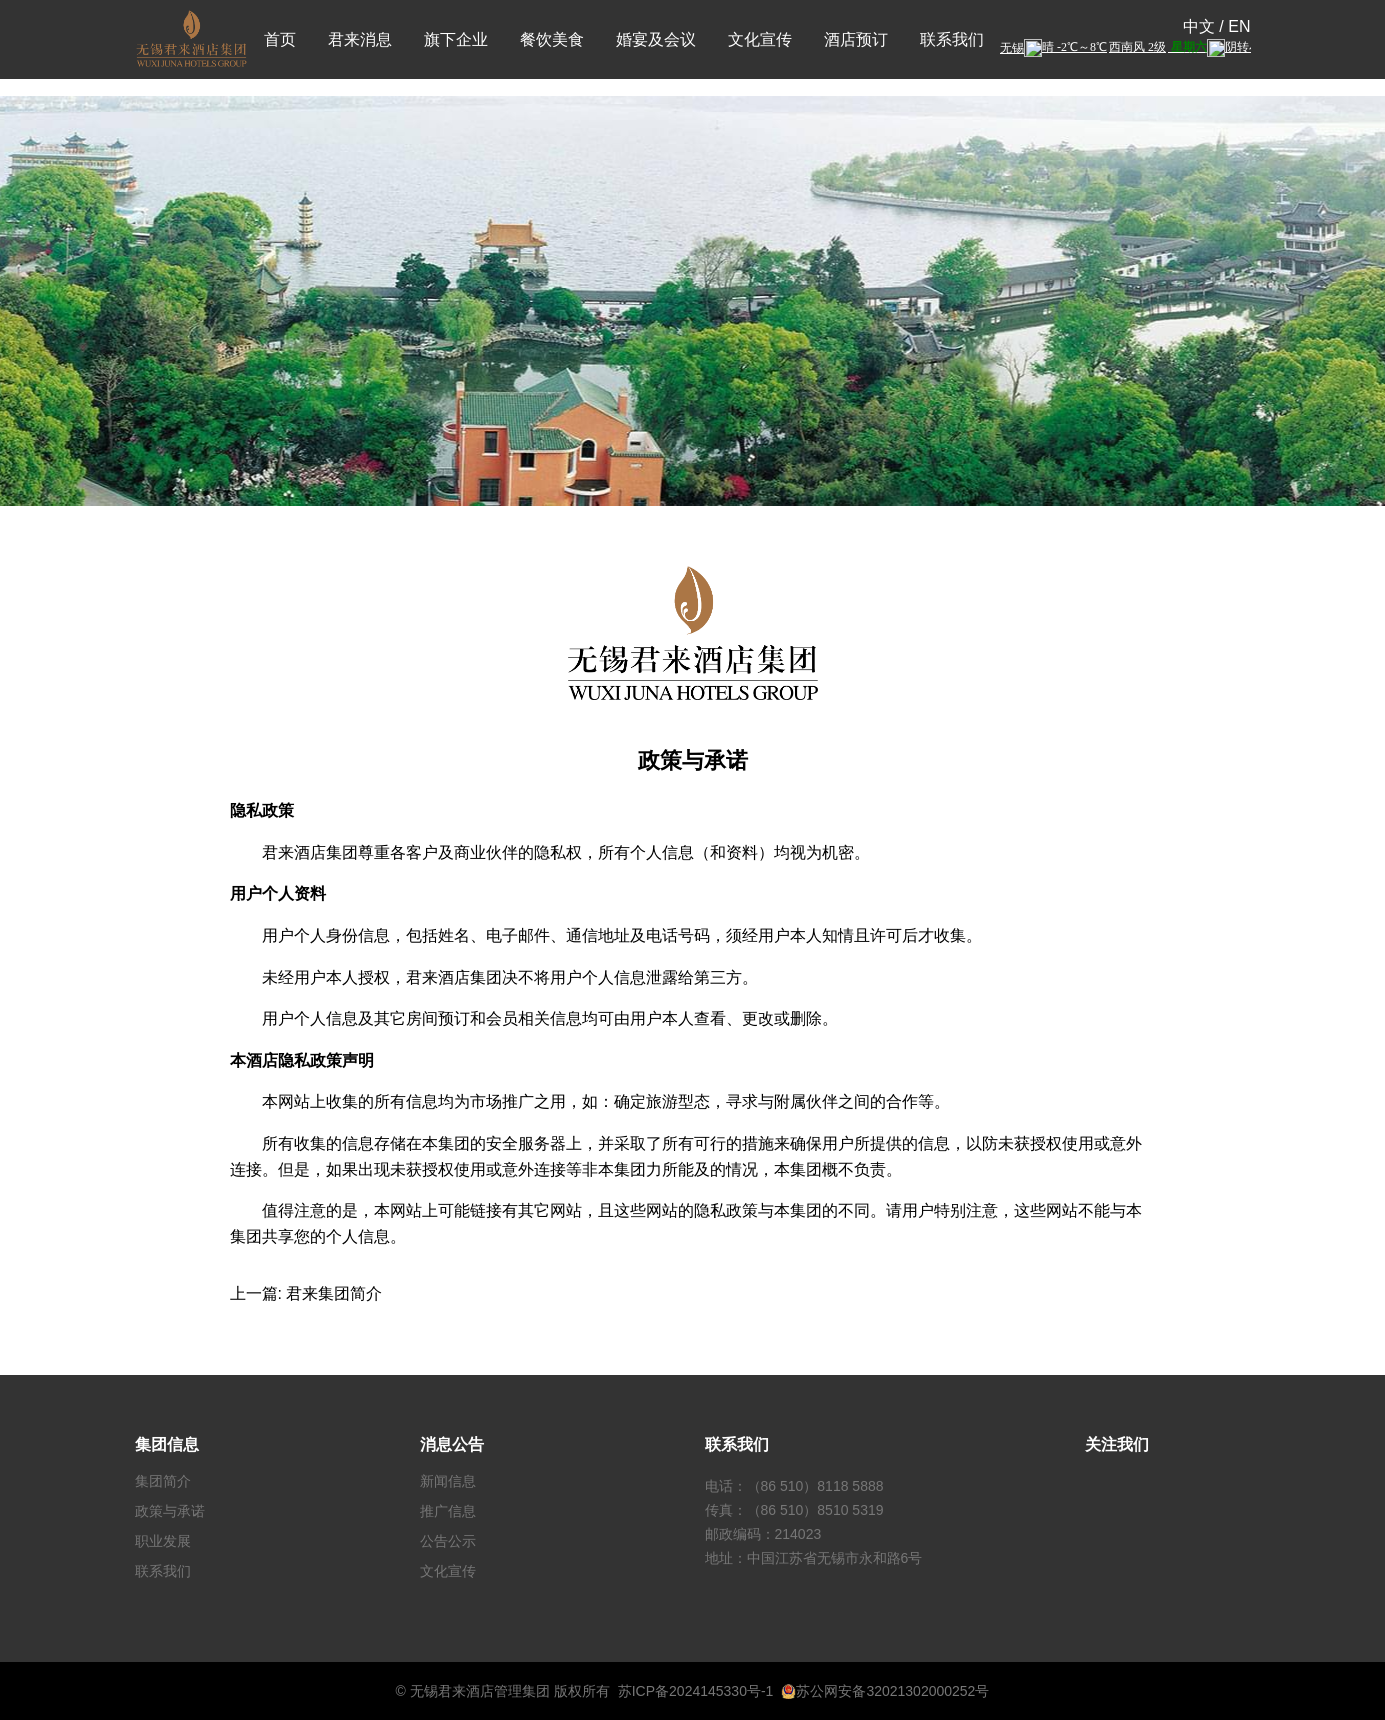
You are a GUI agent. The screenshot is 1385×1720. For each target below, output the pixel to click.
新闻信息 (448, 1481)
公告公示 (448, 1541)
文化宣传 (760, 39)
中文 (1199, 26)
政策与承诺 (170, 1511)
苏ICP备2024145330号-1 (696, 1691)
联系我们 (952, 39)
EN (1239, 26)
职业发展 (163, 1541)
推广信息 (448, 1511)
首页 (280, 39)
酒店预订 (856, 39)
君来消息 (360, 39)
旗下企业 (456, 39)
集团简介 (163, 1481)
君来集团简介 (334, 1293)
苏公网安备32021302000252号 (885, 1691)
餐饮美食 (552, 39)
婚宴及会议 (656, 39)
